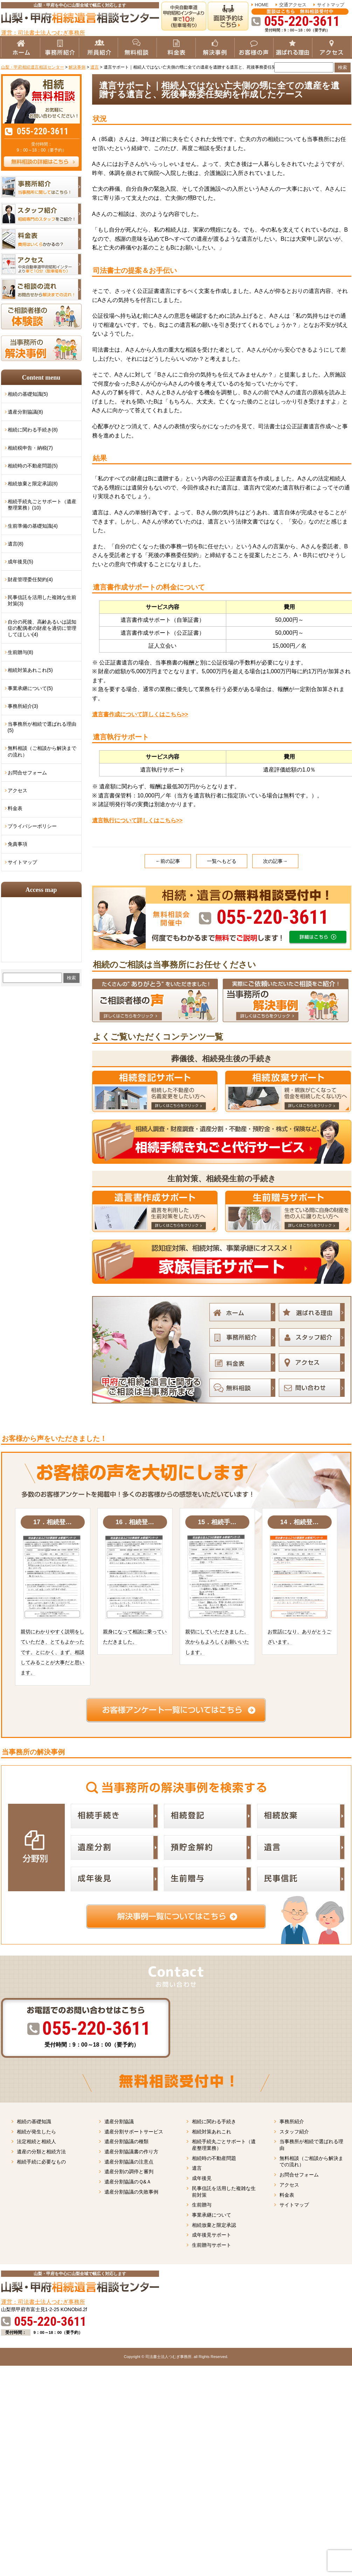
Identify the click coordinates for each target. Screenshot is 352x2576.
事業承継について (211, 2215)
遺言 (197, 2168)
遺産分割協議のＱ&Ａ (128, 2181)
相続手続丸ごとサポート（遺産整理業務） (224, 2145)
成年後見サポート (211, 2235)
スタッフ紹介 (294, 2131)
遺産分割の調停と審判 (128, 2171)
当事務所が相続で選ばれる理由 (311, 2145)
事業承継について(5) (30, 688)
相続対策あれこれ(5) (30, 670)
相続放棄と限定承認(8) (33, 483)
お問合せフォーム (27, 772)
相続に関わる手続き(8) (33, 429)
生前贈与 (202, 2205)
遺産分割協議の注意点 (128, 2162)
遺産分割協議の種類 (126, 2141)
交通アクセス (292, 4)
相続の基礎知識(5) (28, 394)
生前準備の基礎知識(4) (33, 526)
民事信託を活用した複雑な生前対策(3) (42, 600)
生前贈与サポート (211, 2245)
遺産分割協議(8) (25, 412)
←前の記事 (168, 861)
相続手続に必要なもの (41, 2162)
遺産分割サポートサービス (133, 2131)
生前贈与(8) (20, 652)
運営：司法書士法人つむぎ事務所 (43, 33)
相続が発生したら (36, 2131)
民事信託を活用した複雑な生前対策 (224, 2192)
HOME (262, 4)
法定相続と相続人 (36, 2141)
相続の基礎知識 (34, 2121)
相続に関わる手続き (214, 2121)
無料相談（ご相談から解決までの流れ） (42, 751)
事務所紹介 (291, 2121)
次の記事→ (275, 861)
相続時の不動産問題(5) (33, 466)
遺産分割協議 (119, 2121)
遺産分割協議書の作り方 (131, 2151)
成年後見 (202, 2178)
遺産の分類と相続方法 (41, 2151)
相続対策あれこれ (211, 2131)
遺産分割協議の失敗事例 (131, 2192)
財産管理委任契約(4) (30, 579)
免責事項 (17, 844)
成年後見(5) (20, 561)
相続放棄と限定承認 (214, 2225)
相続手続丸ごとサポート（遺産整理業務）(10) (42, 505)
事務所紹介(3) (23, 706)
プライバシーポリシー (32, 826)
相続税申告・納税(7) (30, 448)
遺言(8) (15, 544)
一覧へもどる (221, 861)
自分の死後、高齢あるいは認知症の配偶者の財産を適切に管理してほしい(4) (42, 628)
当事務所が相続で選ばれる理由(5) (42, 727)
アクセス (17, 790)
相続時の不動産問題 (214, 2158)
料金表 (15, 808)
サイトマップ (330, 4)
